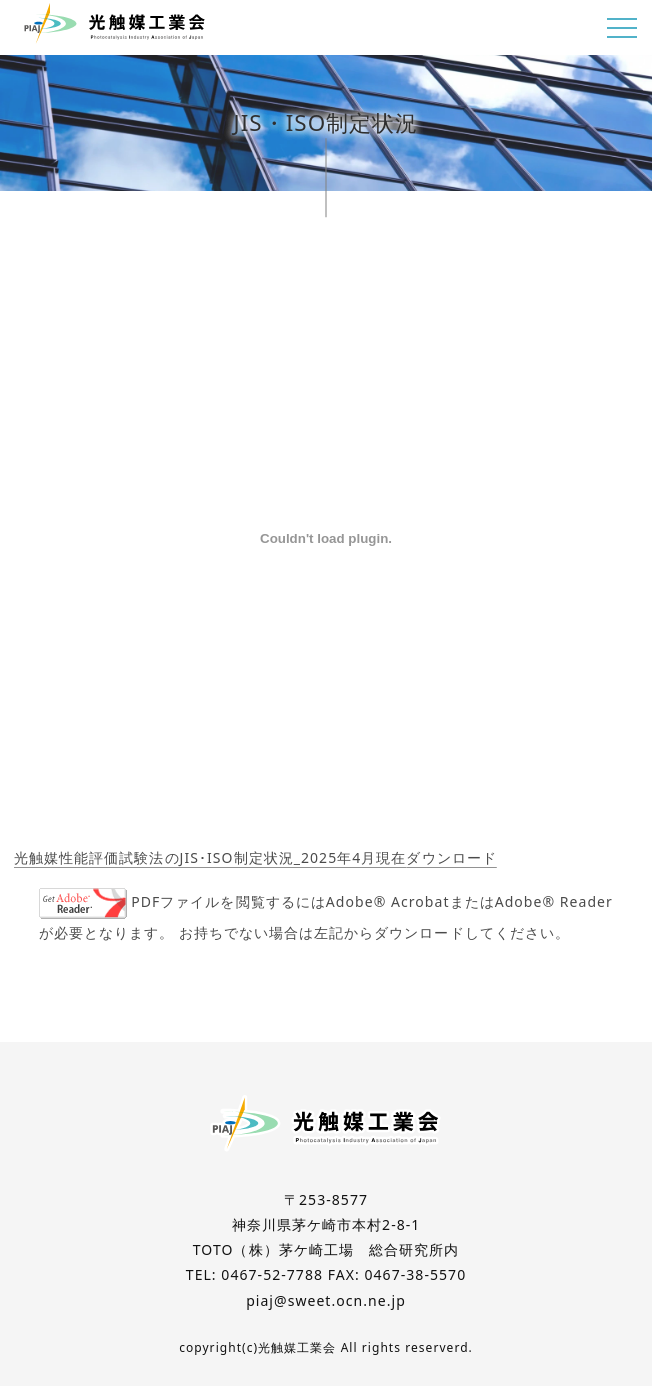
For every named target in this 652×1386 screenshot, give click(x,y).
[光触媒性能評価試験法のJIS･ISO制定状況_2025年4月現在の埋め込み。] (326, 538)
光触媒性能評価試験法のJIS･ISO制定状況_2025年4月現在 (210, 857)
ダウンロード (451, 857)
